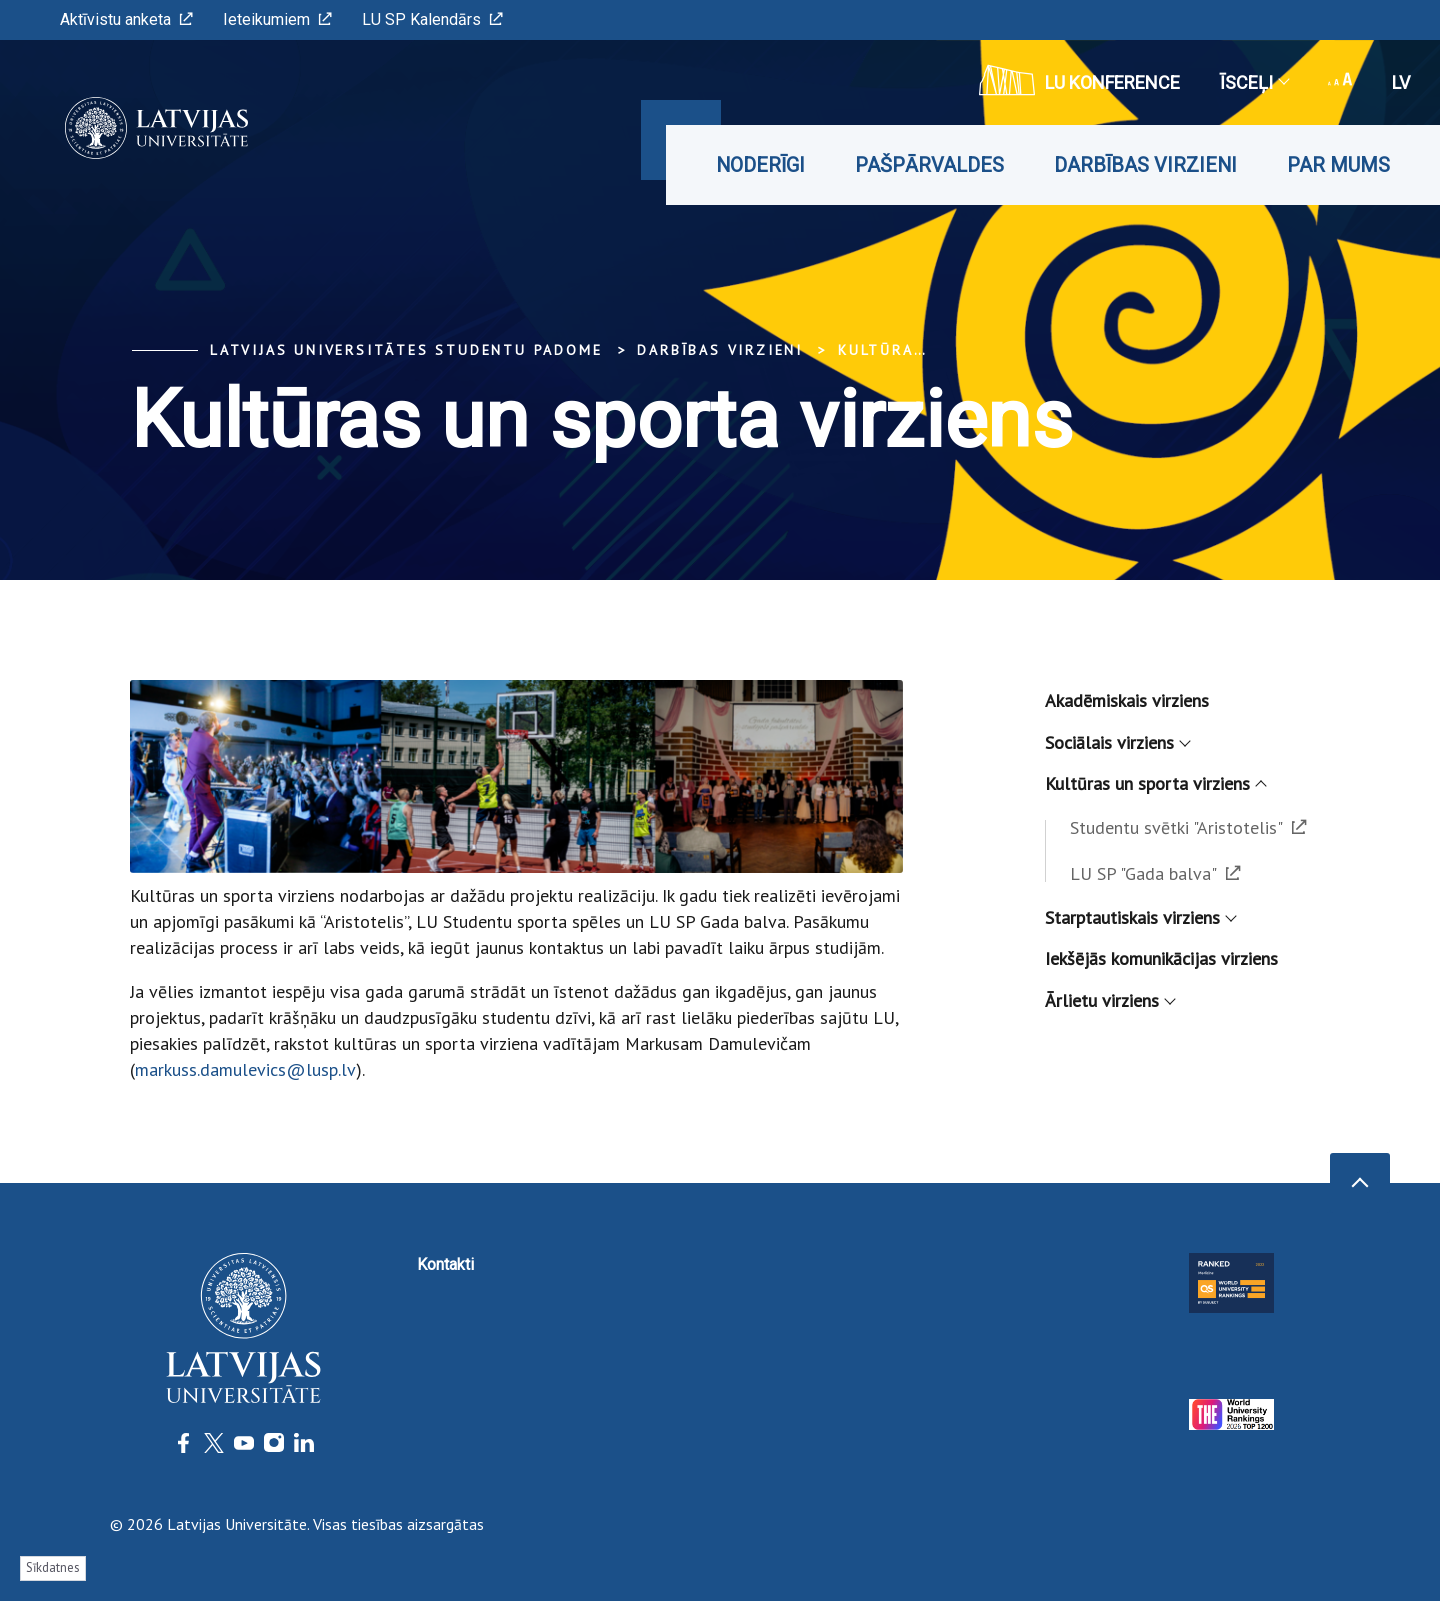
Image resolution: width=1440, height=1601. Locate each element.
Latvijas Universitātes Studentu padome (406, 350)
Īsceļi (1254, 82)
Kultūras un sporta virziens (1155, 783)
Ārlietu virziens (1109, 1000)
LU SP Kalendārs (432, 19)
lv (1401, 82)
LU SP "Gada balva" (1155, 873)
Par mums (1338, 165)
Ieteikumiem (277, 19)
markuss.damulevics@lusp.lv (245, 1069)
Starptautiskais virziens (1140, 917)
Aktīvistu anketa (126, 19)
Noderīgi (760, 165)
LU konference (1079, 80)
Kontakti (445, 1264)
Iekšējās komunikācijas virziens (1161, 958)
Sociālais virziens (1117, 742)
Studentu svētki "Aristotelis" (1188, 827)
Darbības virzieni (1145, 165)
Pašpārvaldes (929, 165)
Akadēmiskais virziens (1127, 700)
